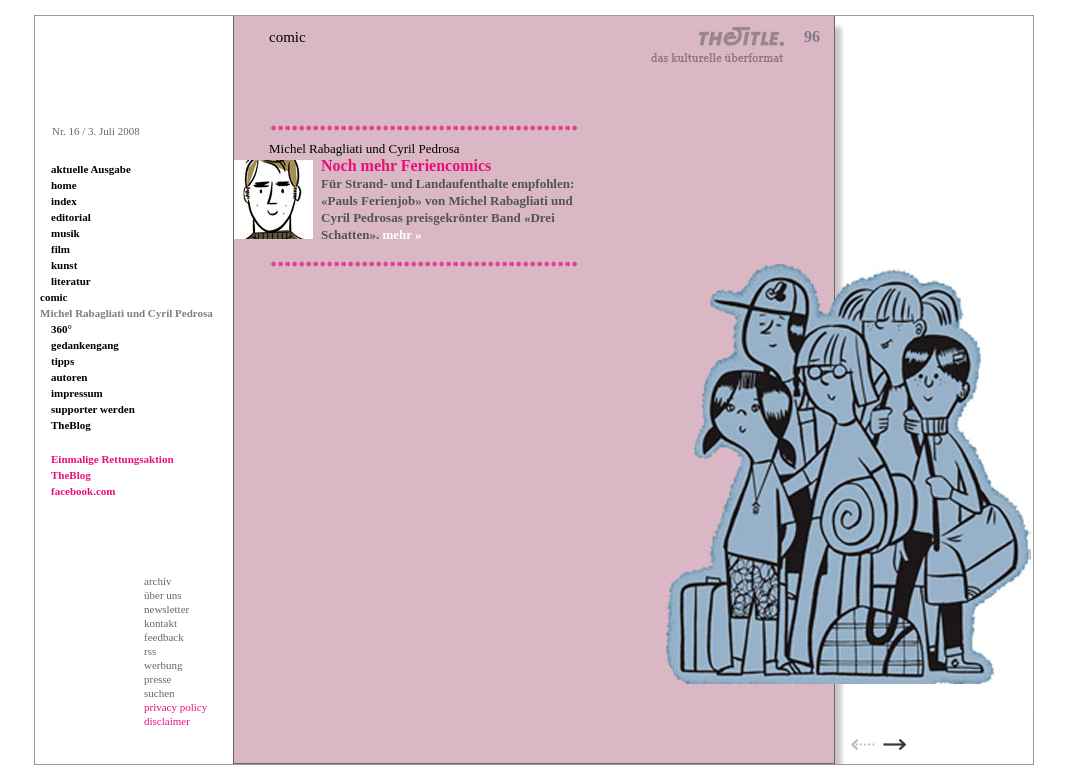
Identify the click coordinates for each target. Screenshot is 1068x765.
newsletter (166, 609)
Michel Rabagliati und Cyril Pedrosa (126, 313)
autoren (69, 377)
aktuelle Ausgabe (91, 169)
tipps (62, 361)
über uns (163, 595)
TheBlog (71, 425)
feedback (164, 637)
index (64, 201)
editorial (71, 217)
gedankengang (85, 345)
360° (61, 329)
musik (65, 233)
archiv (157, 581)
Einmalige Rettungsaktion (112, 459)
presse (158, 679)
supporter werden (93, 409)
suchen (159, 693)
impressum (77, 393)
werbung (163, 665)
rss (150, 651)
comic (53, 297)
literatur (71, 281)
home (64, 185)
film (60, 249)
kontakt (160, 623)
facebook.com (83, 491)
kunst (64, 265)
